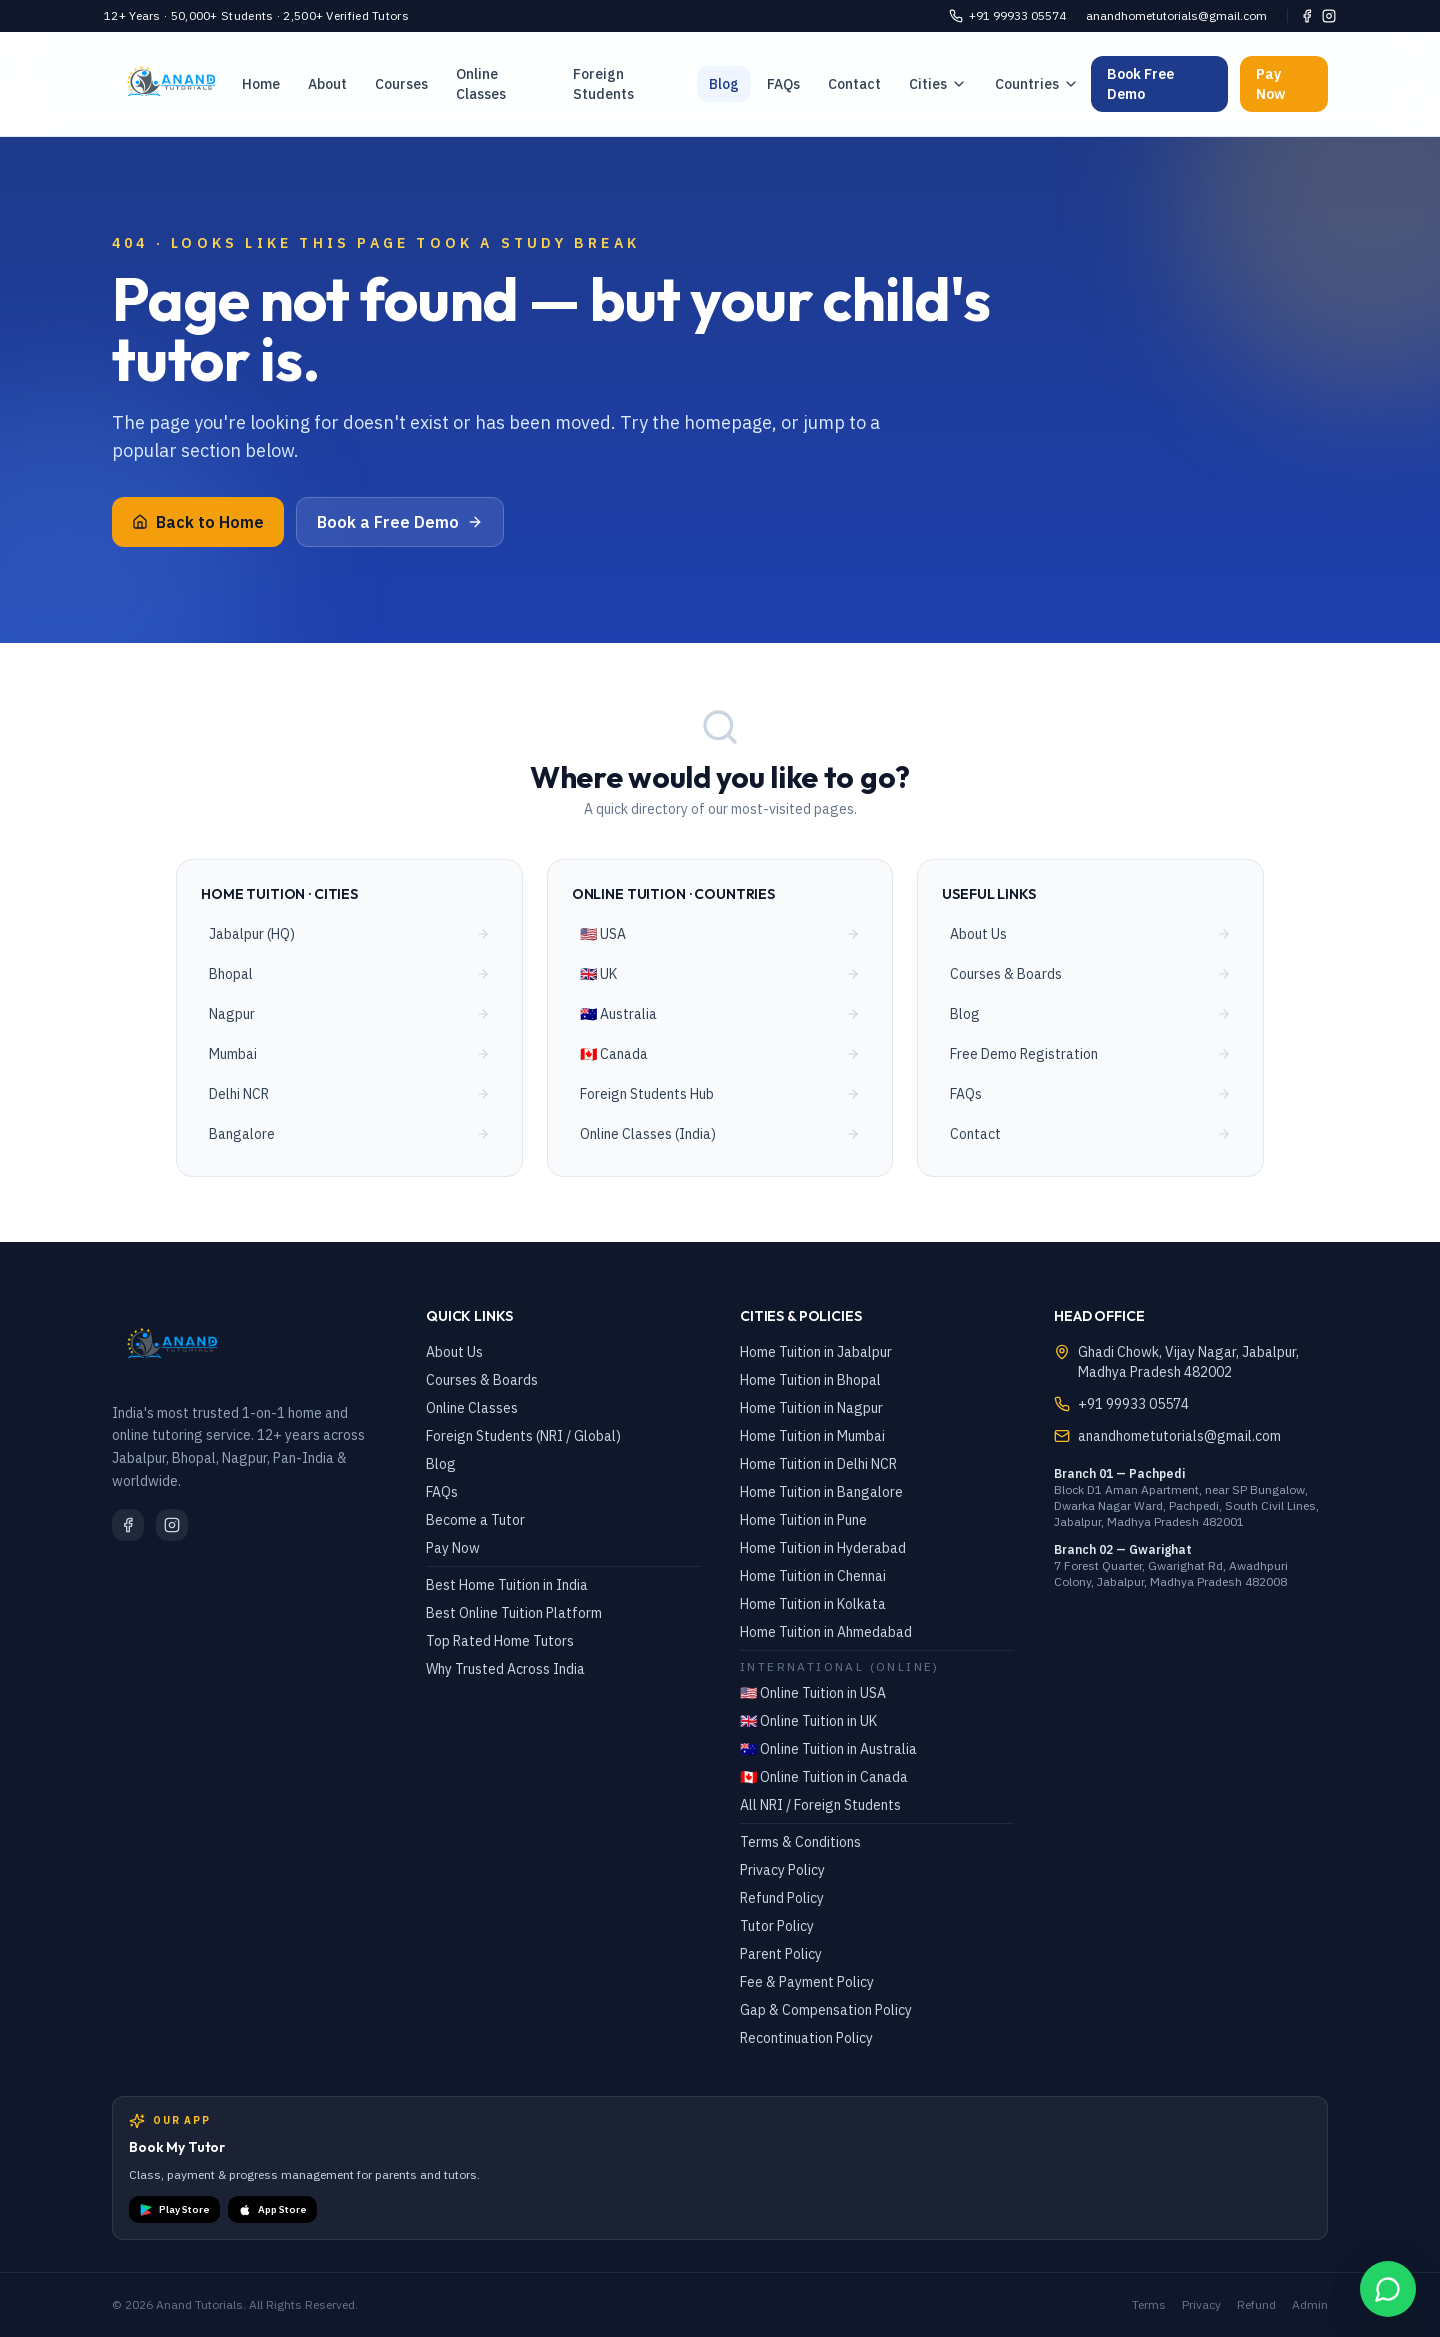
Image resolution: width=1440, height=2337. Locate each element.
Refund (1256, 2304)
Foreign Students (603, 84)
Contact (854, 84)
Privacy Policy (782, 1870)
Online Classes (481, 84)
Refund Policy (782, 1898)
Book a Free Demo (400, 522)
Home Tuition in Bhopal (810, 1380)
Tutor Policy (777, 1926)
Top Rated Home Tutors (500, 1641)
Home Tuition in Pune (803, 1520)
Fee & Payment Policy (807, 1982)
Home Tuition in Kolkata (813, 1604)
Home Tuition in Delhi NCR (818, 1464)
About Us (454, 1352)
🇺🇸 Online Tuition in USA (813, 1693)
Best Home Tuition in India (507, 1585)
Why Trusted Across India (505, 1669)
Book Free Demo (1140, 84)
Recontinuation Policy (806, 2038)
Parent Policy (781, 1954)
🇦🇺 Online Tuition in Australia (828, 1749)
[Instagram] (1329, 16)
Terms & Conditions (800, 1842)
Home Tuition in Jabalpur (816, 1352)
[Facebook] (1307, 16)
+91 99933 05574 (1007, 15)
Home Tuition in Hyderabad (823, 1548)
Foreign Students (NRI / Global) (523, 1436)
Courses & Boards (482, 1380)
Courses (401, 84)
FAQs (783, 84)
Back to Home (198, 522)
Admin (1310, 2304)
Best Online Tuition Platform (514, 1613)
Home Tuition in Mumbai (812, 1436)
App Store (272, 2210)
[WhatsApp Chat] (1388, 2289)
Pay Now (1270, 84)
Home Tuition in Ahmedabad (826, 1632)
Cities (938, 84)
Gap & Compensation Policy (826, 2010)
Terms (1149, 2304)
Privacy (1201, 2304)
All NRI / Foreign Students (820, 1805)
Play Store (174, 2210)
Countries (1037, 84)
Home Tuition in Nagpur (811, 1408)
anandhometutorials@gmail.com (1176, 15)
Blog (724, 84)
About (327, 84)
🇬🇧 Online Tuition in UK (808, 1721)
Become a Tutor (475, 1520)
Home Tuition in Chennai (813, 1576)
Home (261, 84)
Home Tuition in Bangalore (821, 1492)
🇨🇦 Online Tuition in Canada (824, 1777)
